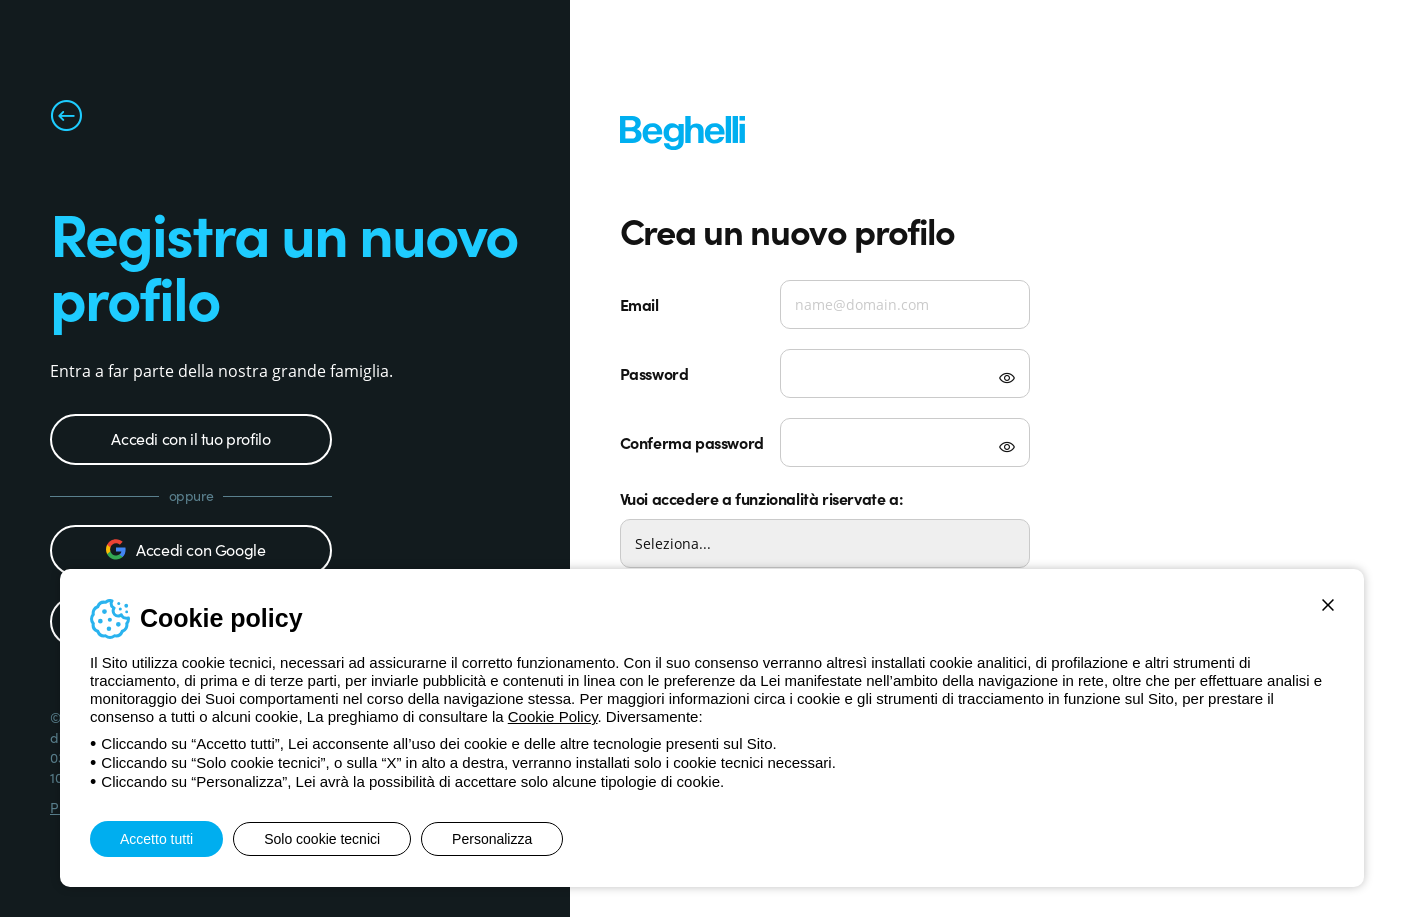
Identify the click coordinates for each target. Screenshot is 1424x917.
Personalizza (492, 839)
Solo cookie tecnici (322, 839)
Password (654, 373)
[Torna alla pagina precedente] (66, 120)
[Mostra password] (1007, 380)
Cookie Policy (553, 716)
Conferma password (692, 442)
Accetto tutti (156, 839)
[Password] (905, 373)
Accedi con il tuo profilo (190, 438)
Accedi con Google (185, 549)
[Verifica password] (905, 442)
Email (639, 304)
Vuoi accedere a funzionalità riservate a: (762, 498)
